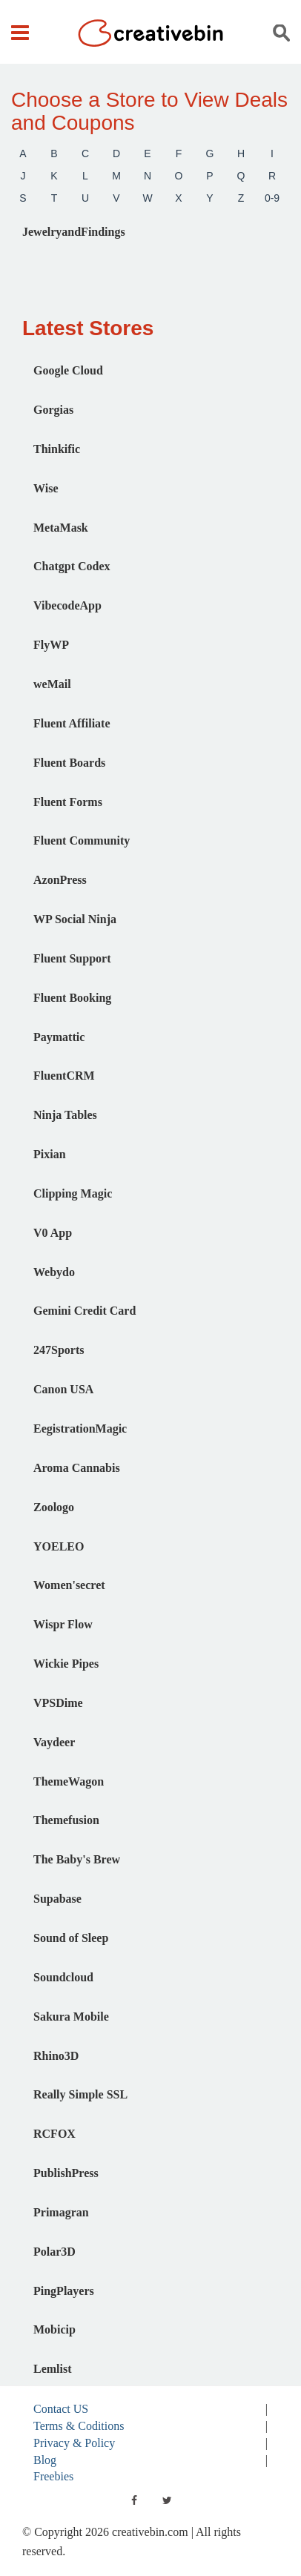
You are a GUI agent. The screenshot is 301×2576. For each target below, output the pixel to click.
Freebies (53, 2476)
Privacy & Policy (74, 2443)
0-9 (272, 198)
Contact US (60, 2408)
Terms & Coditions (78, 2426)
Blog (44, 2460)
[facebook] (134, 2500)
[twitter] (167, 2500)
